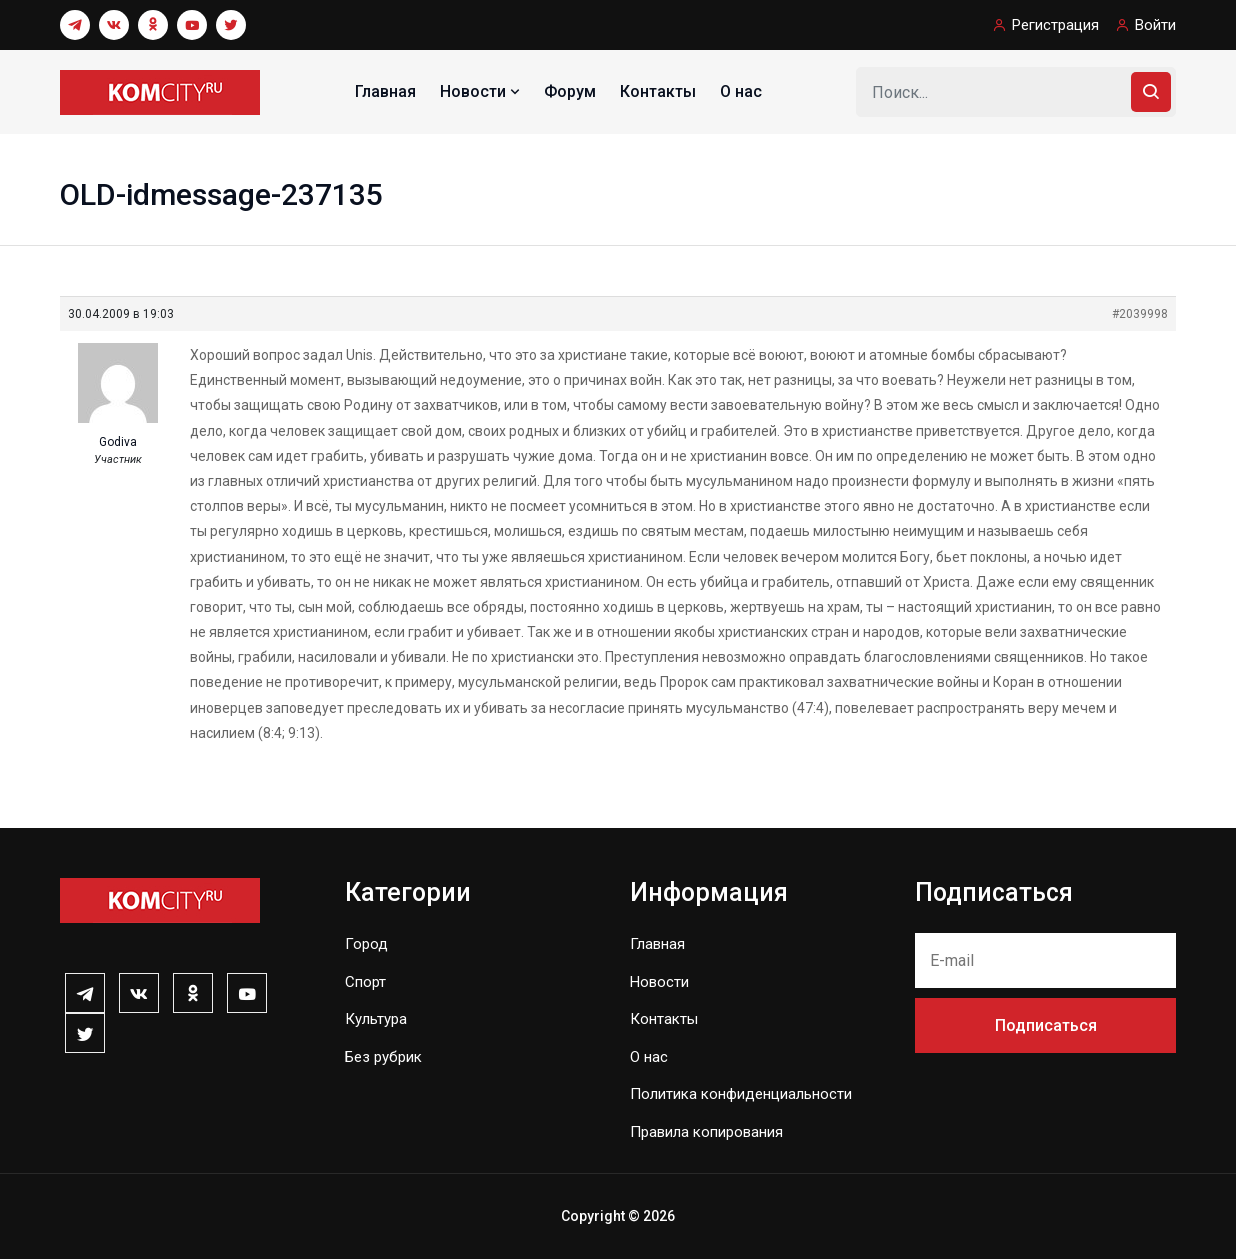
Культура (376, 1019)
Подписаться (1046, 1025)
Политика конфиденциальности (741, 1094)
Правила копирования (706, 1132)
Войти (1155, 25)
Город (366, 944)
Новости (482, 91)
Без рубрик (383, 1057)
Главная (385, 91)
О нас (741, 91)
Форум (570, 91)
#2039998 (1140, 314)
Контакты (658, 91)
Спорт (365, 982)
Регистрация (1055, 25)
